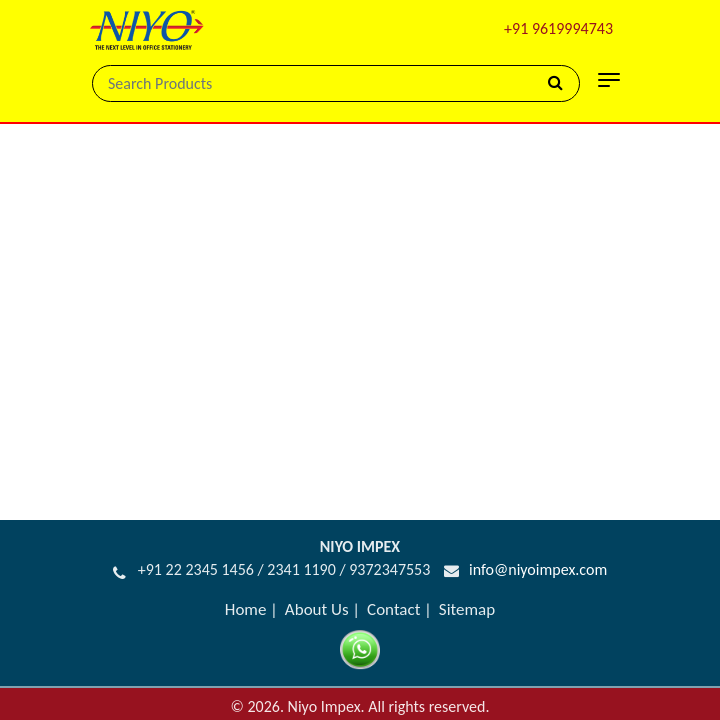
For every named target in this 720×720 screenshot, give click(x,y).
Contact (393, 593)
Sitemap (467, 593)
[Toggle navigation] (609, 80)
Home (246, 593)
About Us (317, 593)
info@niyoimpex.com (538, 553)
